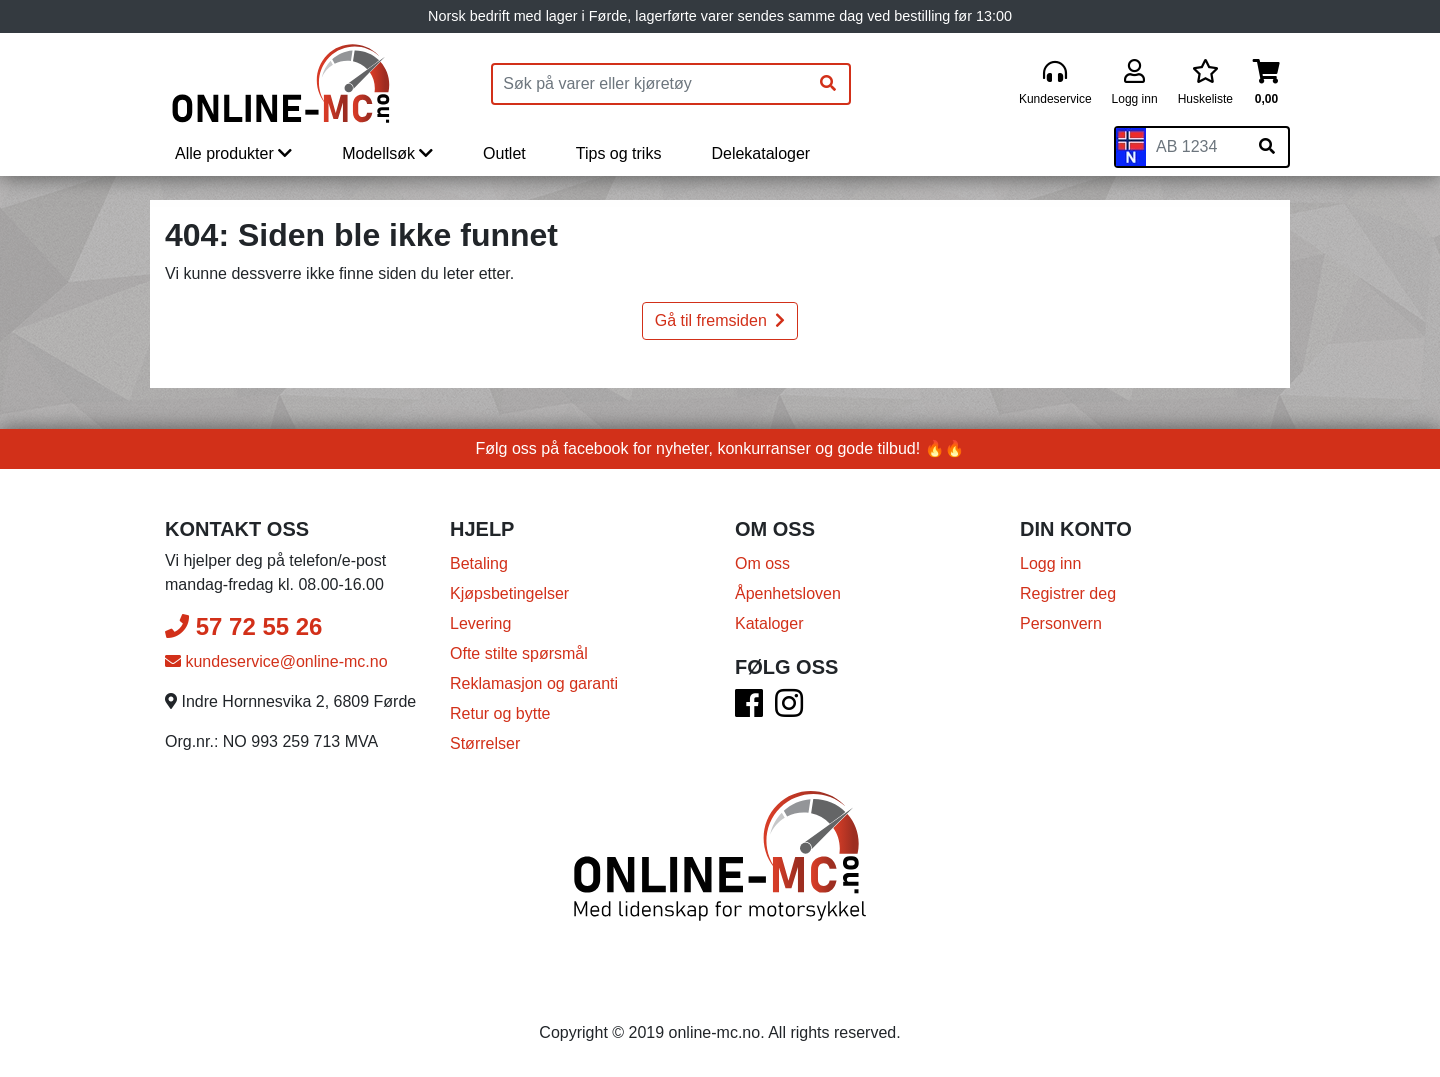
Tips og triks (619, 153)
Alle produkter (233, 153)
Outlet (504, 153)
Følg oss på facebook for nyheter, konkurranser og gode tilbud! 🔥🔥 (720, 448)
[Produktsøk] (650, 84)
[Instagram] (789, 709)
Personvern (1061, 623)
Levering (480, 623)
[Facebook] (749, 709)
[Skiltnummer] (1196, 147)
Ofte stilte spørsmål (519, 653)
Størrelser (485, 743)
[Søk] (828, 84)
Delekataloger (760, 153)
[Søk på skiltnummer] (1267, 147)
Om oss (762, 563)
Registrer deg (1068, 593)
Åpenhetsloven (788, 593)
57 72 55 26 (243, 626)
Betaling (479, 563)
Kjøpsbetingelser (509, 593)
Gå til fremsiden (720, 320)
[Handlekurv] (1266, 83)
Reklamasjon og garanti (534, 683)
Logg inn (1050, 563)
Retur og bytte (500, 713)
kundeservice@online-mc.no (276, 661)
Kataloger (769, 623)
